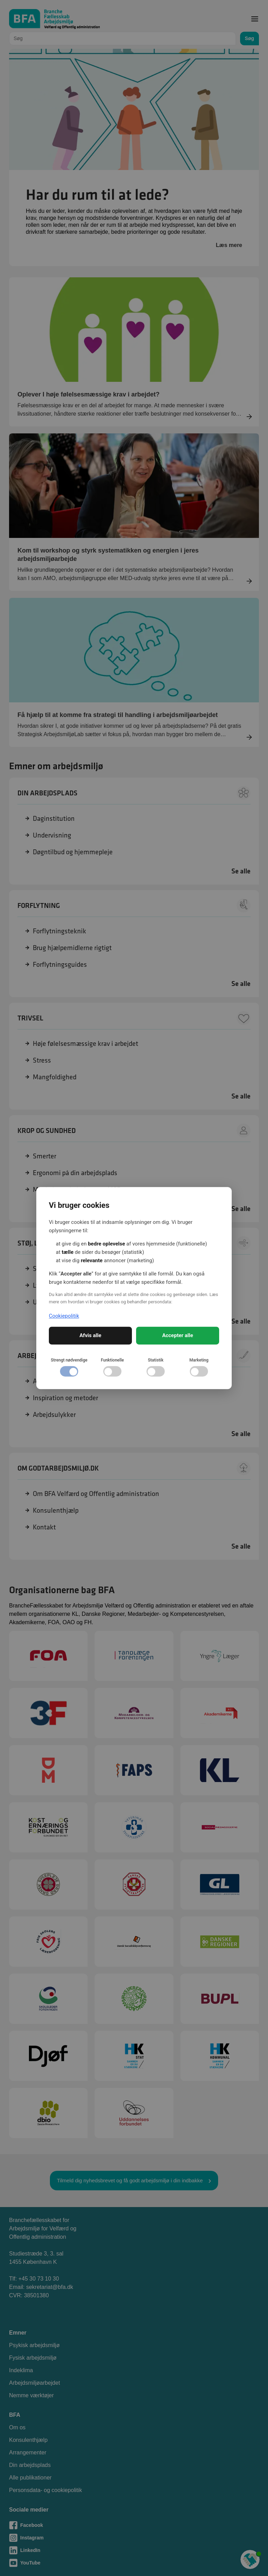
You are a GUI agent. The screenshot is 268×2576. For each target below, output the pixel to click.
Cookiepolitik (64, 1316)
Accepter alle (177, 1335)
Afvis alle (91, 1335)
